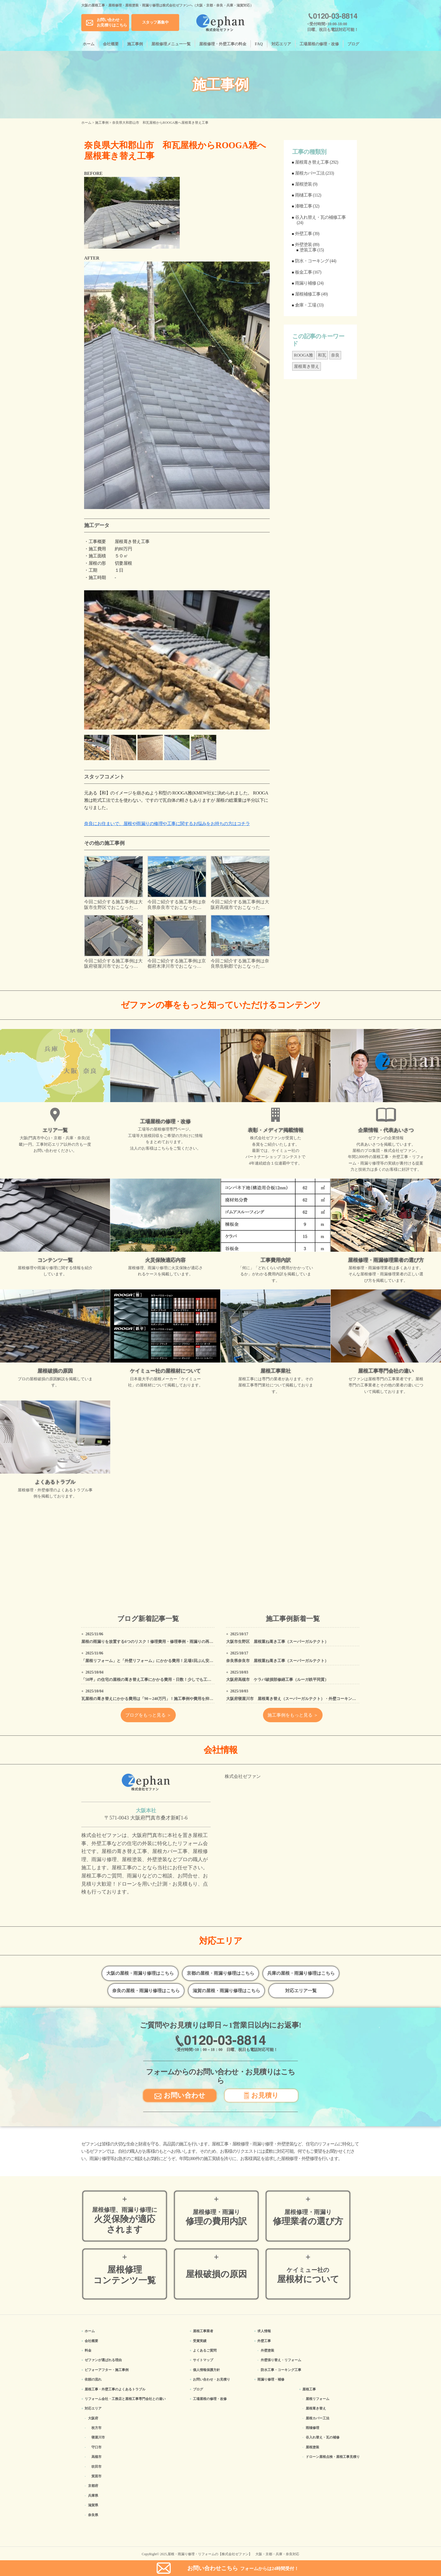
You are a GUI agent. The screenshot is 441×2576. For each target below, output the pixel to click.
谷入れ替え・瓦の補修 (322, 2437)
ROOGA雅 (303, 355)
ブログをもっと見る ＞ (148, 1715)
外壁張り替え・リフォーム (281, 2360)
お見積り (261, 2095)
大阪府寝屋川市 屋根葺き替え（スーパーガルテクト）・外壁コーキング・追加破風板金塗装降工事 (314, 1699)
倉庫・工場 (305, 305)
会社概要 (111, 44)
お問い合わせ (179, 2095)
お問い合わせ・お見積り (211, 2379)
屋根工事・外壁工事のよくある (115, 2389)
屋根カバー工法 (310, 173)
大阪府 (93, 2418)
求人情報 (264, 2331)
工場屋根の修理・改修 (319, 44)
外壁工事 (303, 233)
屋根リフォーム (317, 2399)
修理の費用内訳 (216, 2217)
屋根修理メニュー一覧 (171, 44)
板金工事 (303, 272)
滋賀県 (93, 2505)
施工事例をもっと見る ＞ (292, 1715)
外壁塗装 (303, 244)
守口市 (96, 2447)
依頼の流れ (93, 2379)
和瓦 (322, 355)
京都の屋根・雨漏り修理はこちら (220, 1973)
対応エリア (281, 44)
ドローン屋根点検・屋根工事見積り (333, 2457)
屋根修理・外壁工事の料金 (222, 44)
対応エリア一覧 (301, 1990)
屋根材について (308, 2275)
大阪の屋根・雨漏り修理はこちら (140, 1973)
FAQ (259, 44)
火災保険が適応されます (124, 2220)
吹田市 (96, 2467)
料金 (88, 2350)
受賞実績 (199, 2341)
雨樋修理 (312, 2428)
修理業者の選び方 (308, 2217)
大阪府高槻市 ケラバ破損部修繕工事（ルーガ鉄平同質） (277, 1679)
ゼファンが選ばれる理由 (103, 2360)
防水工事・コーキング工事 (281, 2370)
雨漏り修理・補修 (270, 2379)
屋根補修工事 (307, 294)
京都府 (93, 2486)
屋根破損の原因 (216, 2274)
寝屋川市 (98, 2437)
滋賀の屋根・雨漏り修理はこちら (226, 1990)
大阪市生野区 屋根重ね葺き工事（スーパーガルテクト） (277, 1642)
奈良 (335, 355)
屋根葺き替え (306, 366)
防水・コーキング (312, 260)
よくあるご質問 (205, 2350)
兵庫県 (93, 2496)
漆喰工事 (303, 206)
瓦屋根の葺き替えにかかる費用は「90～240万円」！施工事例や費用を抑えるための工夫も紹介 (165, 1699)
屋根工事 (309, 2389)
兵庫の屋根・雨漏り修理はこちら (301, 1973)
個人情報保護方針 (206, 2370)
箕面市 (96, 2476)
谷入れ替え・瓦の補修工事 (320, 217)
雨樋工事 (303, 195)
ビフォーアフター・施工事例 (107, 2370)
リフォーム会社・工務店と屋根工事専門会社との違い (125, 2399)
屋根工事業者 (203, 2331)
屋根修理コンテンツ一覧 (124, 2275)
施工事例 (135, 44)
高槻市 (96, 2457)
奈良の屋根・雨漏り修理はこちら (146, 1990)
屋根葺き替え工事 (312, 162)
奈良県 (93, 2515)
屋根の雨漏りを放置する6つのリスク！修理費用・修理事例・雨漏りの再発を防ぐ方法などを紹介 (167, 1642)
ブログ (353, 44)
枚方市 (96, 2428)
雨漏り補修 (305, 283)
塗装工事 (308, 249)
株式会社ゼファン (243, 1776)
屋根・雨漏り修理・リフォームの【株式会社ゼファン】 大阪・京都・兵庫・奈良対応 (233, 2554)
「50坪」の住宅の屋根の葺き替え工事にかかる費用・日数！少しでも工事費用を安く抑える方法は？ (169, 1679)
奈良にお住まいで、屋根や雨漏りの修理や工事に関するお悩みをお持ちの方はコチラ (167, 823)
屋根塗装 (303, 184)
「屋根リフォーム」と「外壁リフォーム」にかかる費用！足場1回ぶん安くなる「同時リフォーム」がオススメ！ (180, 1661)
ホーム (88, 44)
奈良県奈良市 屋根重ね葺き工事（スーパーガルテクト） (277, 1661)
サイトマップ (203, 2360)
